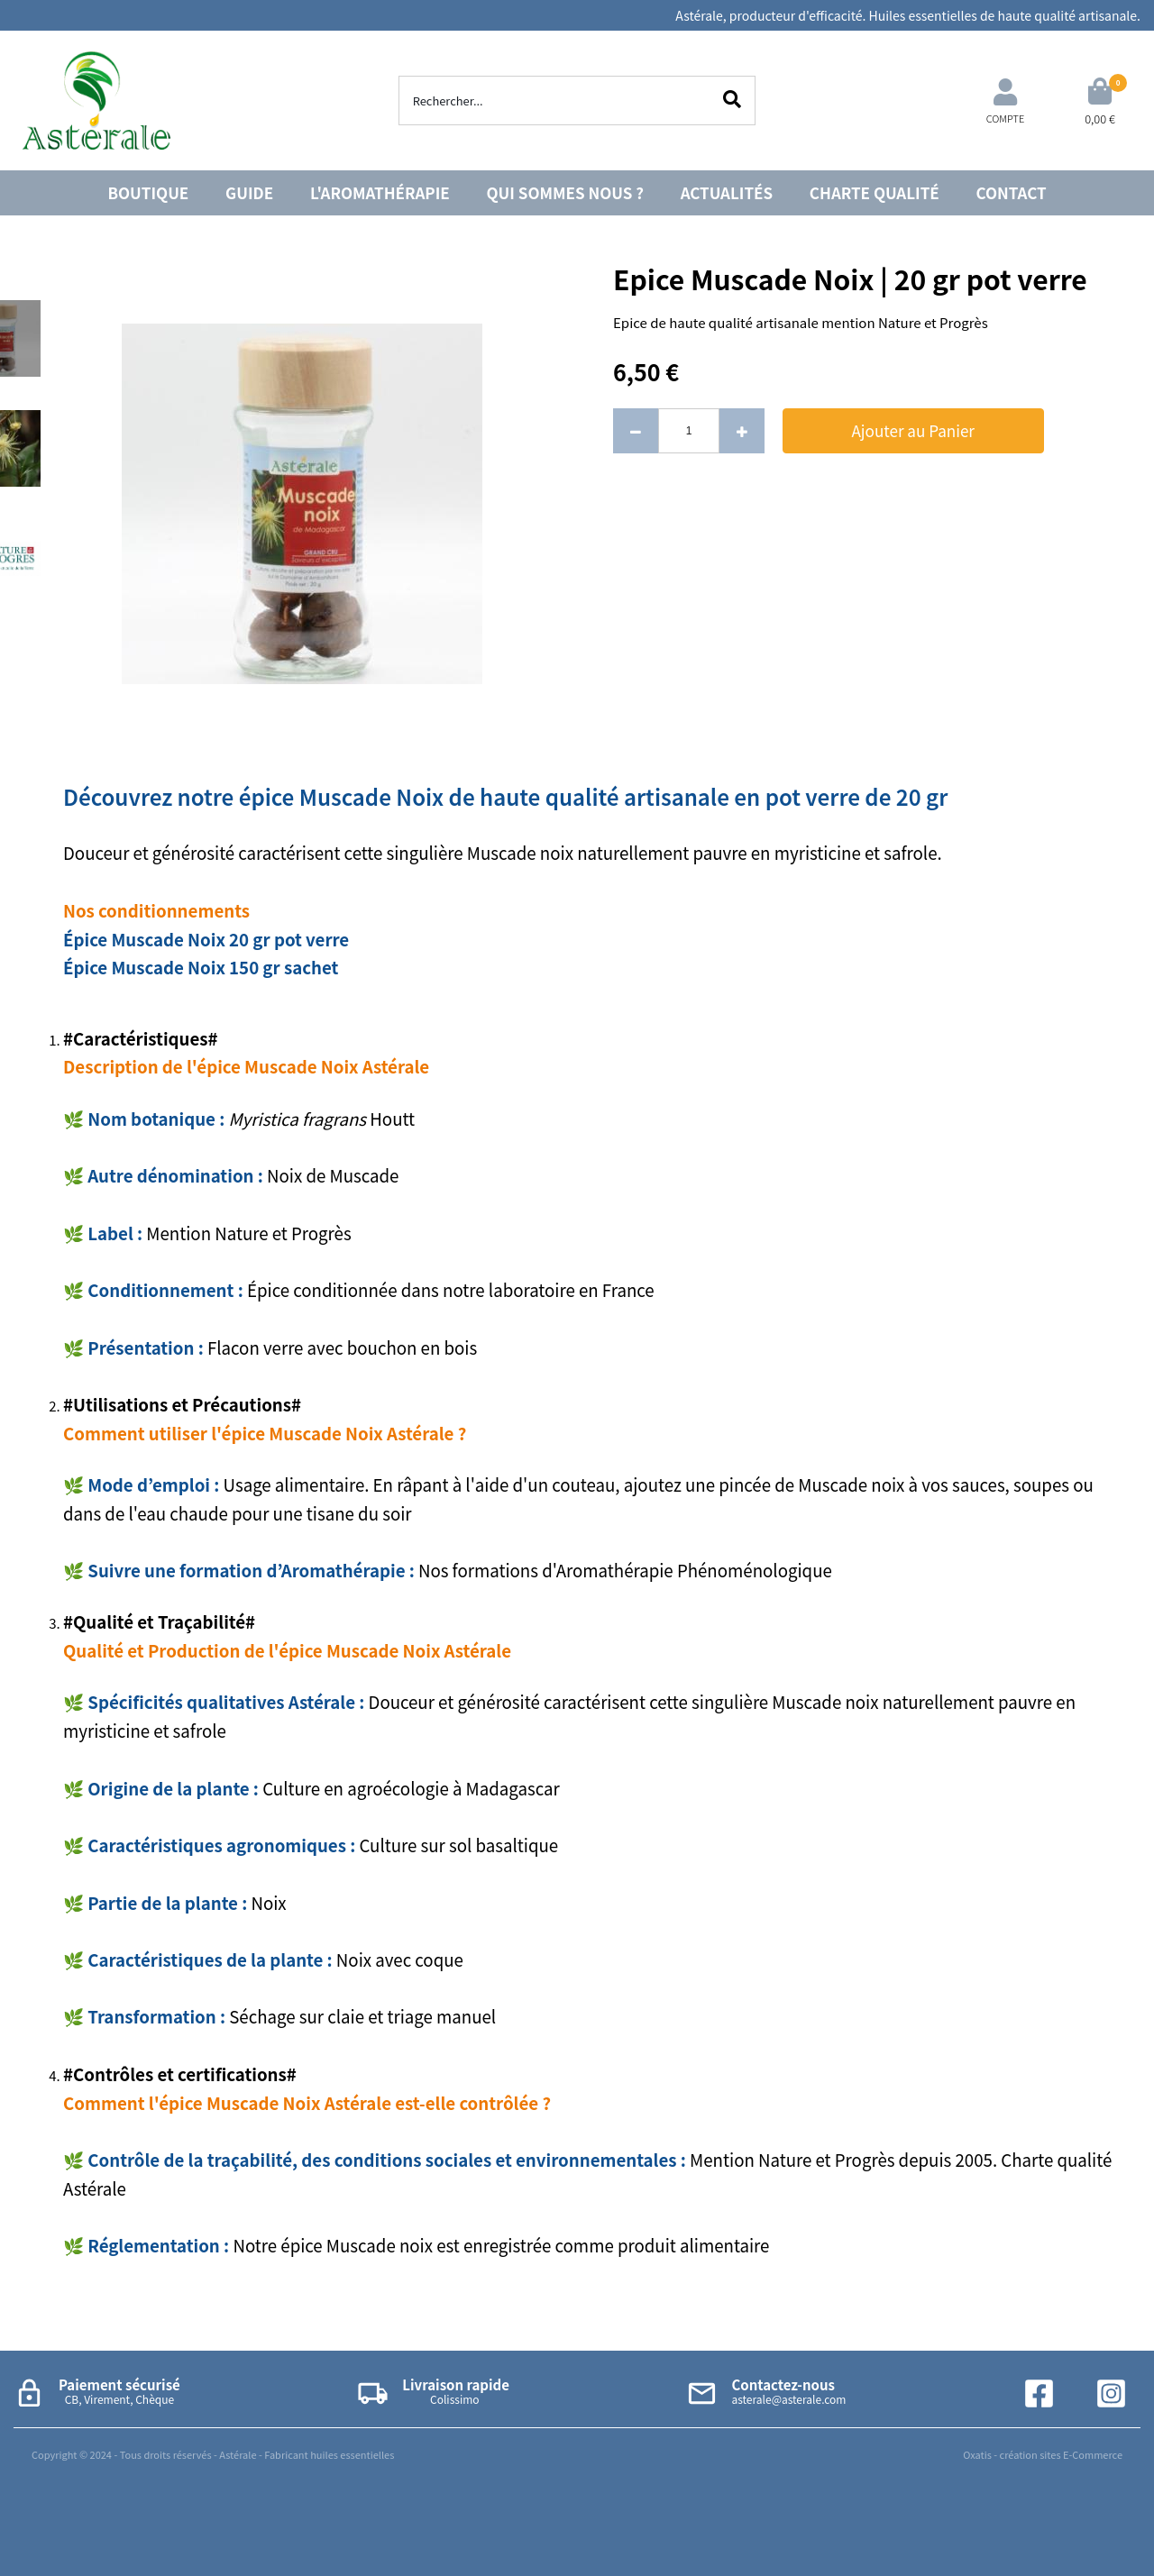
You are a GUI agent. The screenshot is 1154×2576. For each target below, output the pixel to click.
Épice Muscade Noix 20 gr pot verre (206, 939)
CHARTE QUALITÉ (874, 192)
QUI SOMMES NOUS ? (565, 192)
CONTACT (1011, 192)
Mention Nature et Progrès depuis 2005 (841, 2159)
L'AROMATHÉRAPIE (380, 192)
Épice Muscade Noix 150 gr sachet (200, 967)
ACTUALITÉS (727, 192)
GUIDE (249, 192)
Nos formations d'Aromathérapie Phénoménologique (625, 1569)
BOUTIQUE (147, 192)
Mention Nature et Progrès (250, 1232)
